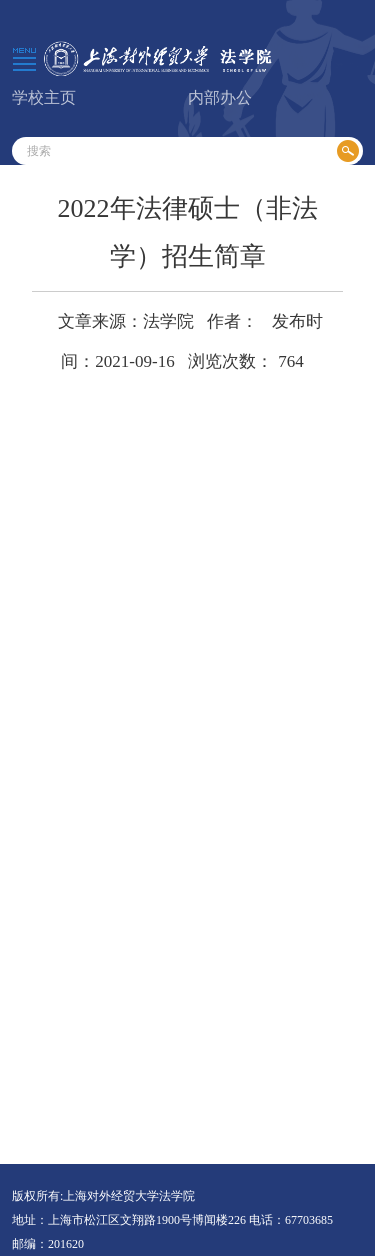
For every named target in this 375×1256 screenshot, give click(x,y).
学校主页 (44, 97)
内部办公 (220, 97)
